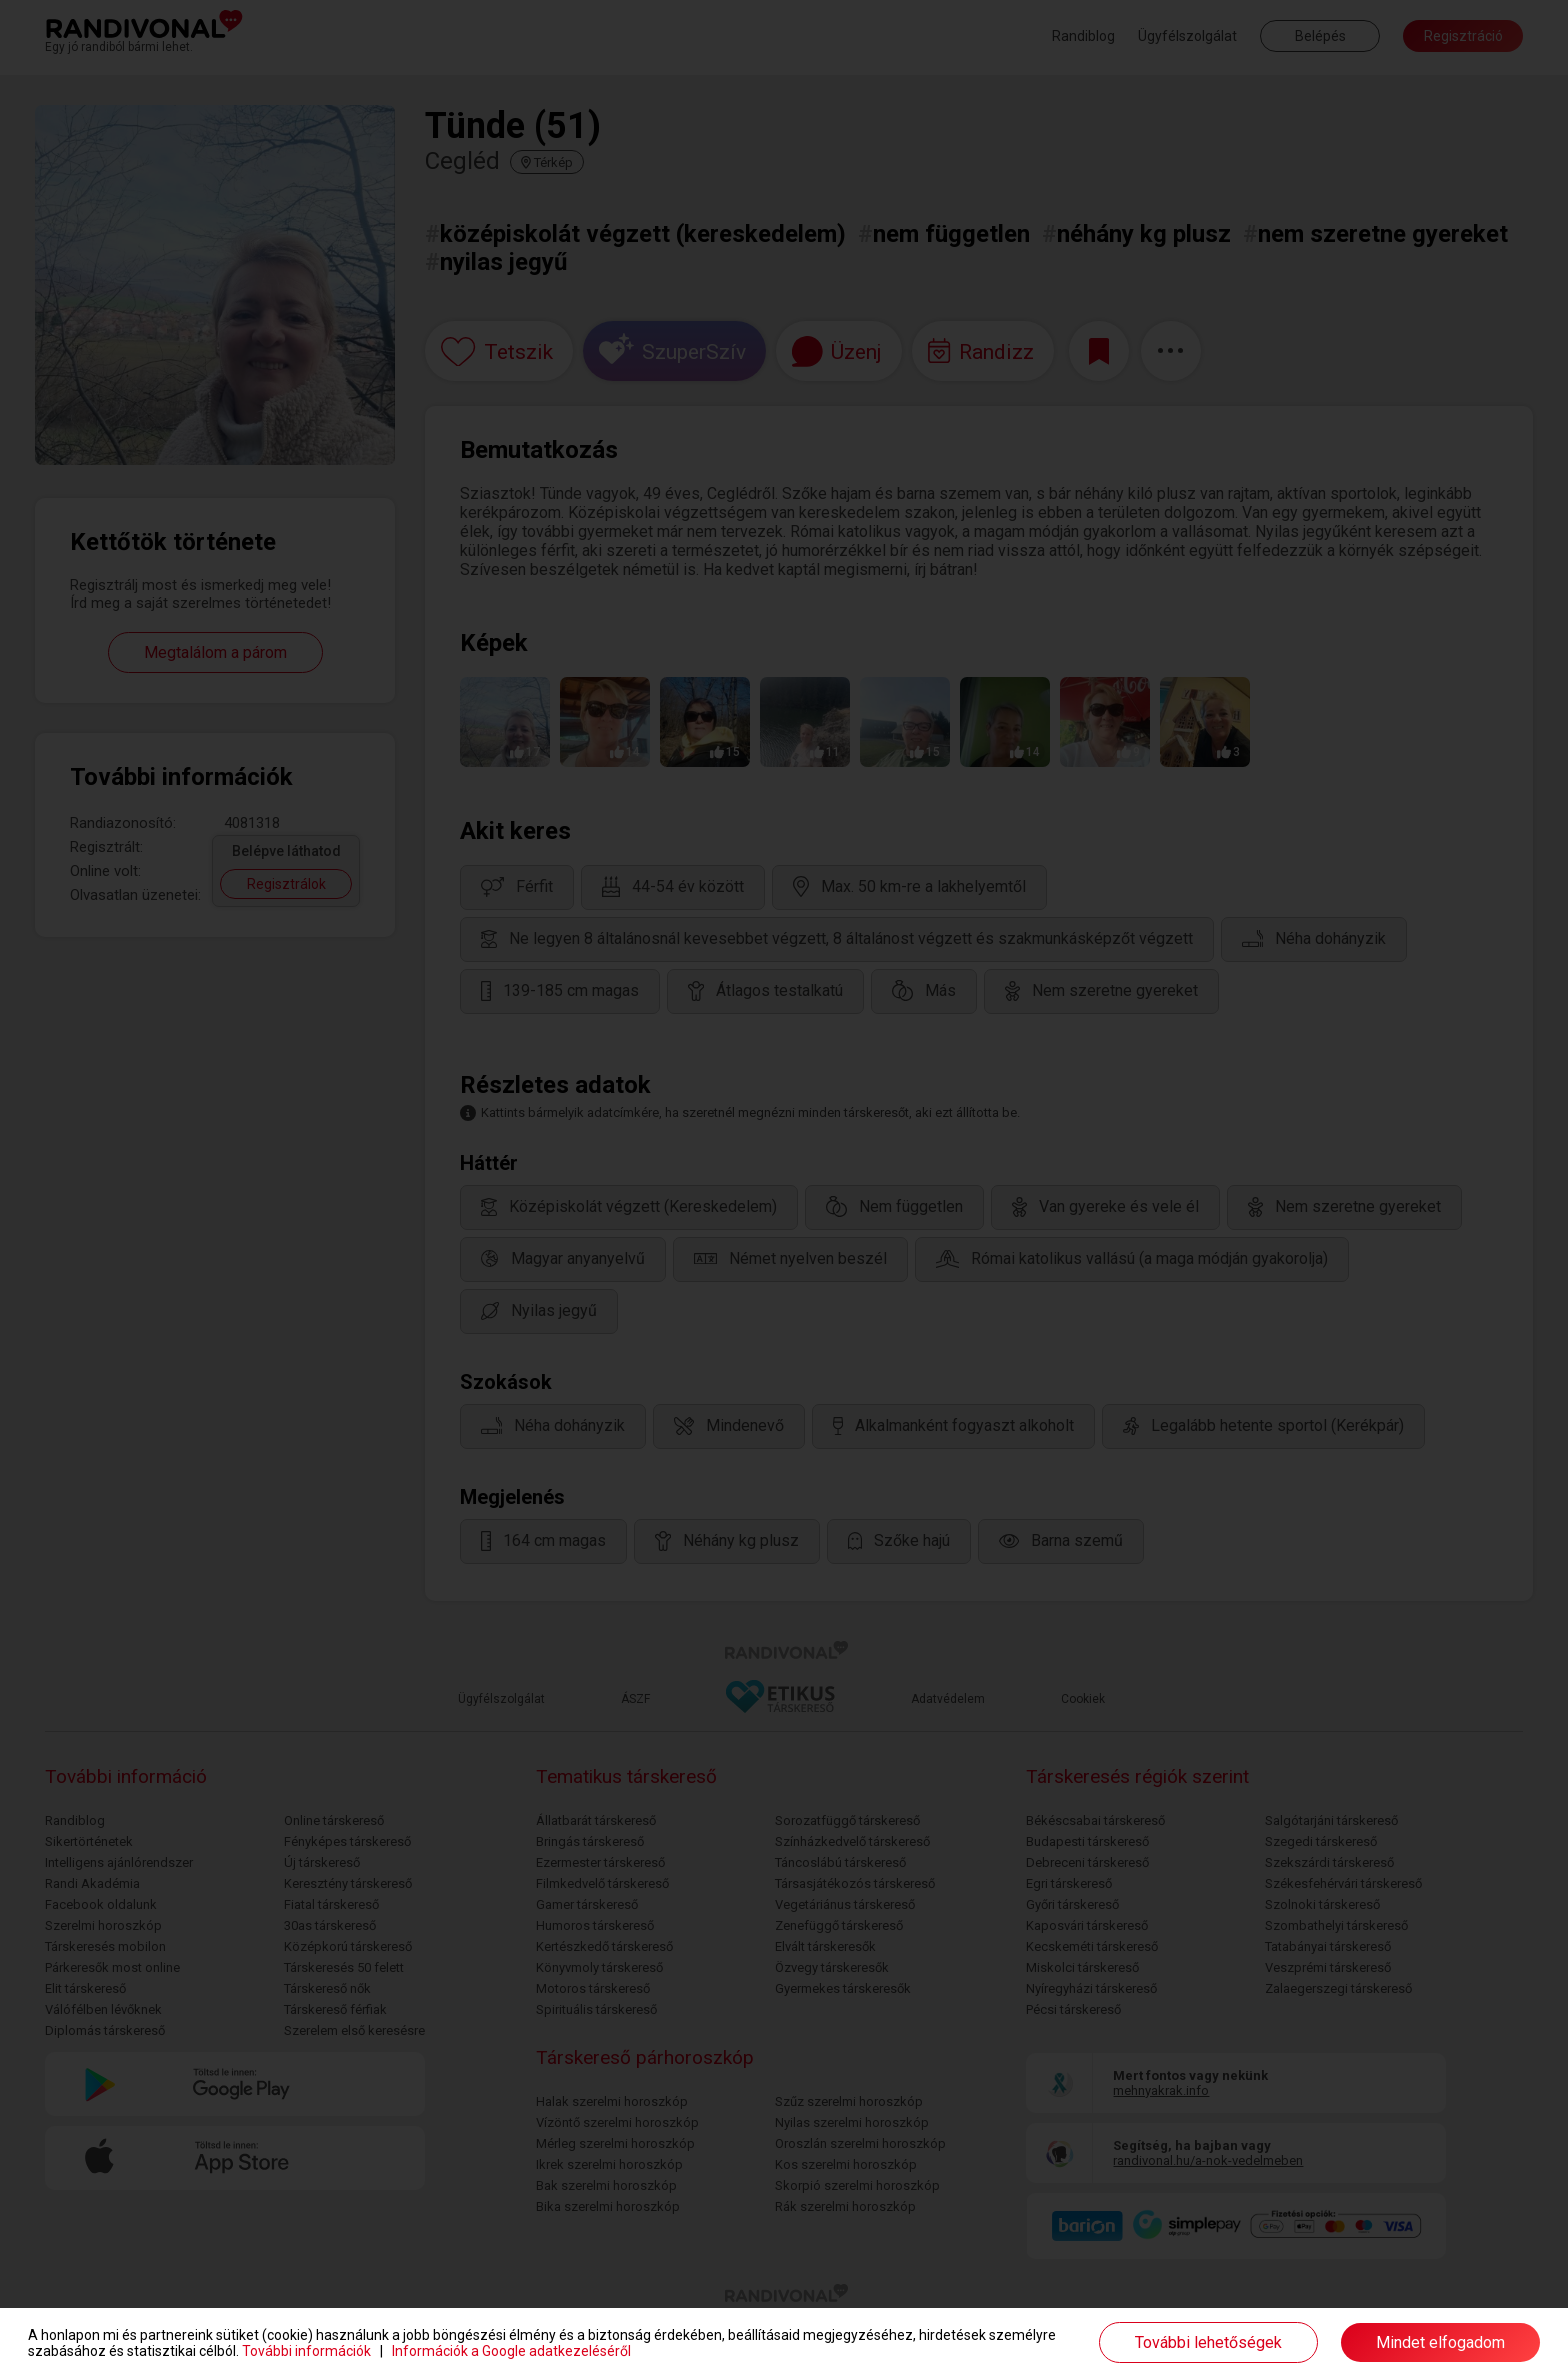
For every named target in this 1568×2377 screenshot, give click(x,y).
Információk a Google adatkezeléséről (511, 2351)
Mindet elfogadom (1440, 2342)
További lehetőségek (1208, 2342)
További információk (306, 2351)
